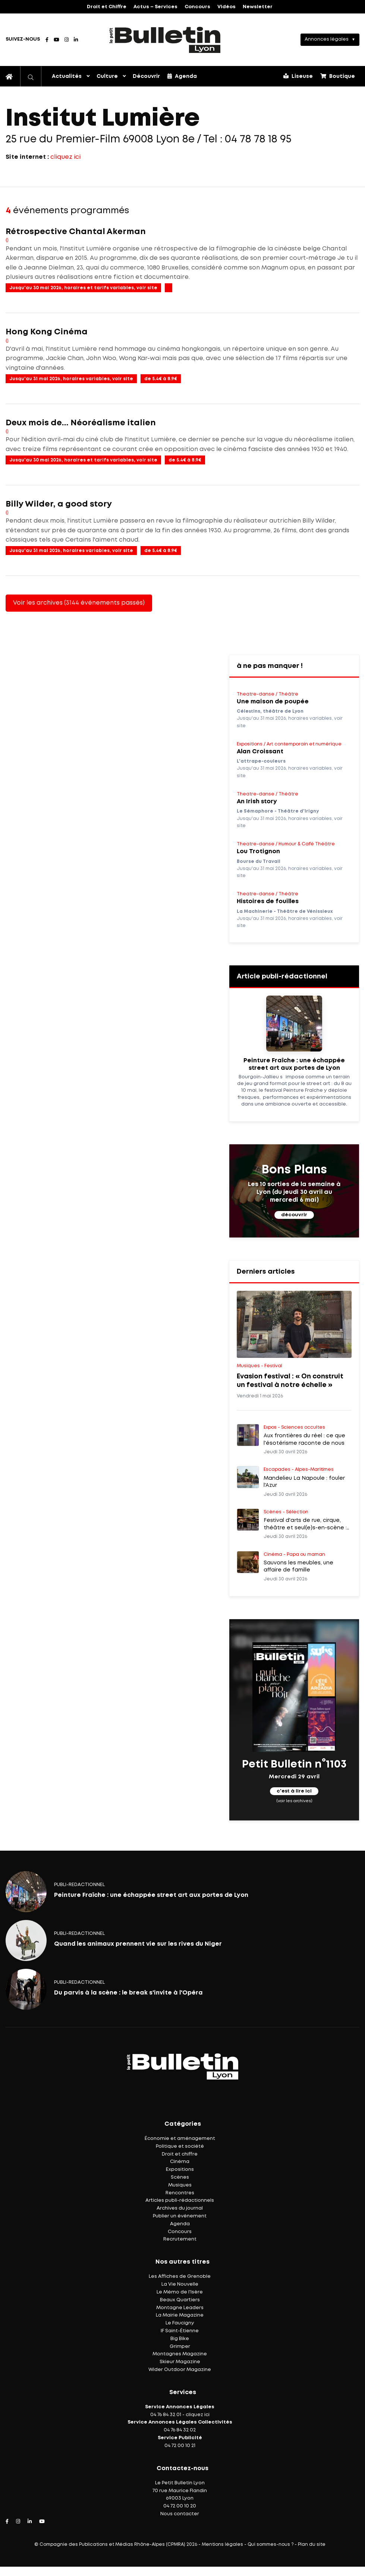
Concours (197, 7)
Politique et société (180, 2146)
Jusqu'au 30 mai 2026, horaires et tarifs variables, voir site (83, 288)
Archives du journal (180, 2208)
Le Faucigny (180, 2323)
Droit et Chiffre (106, 7)
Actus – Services (155, 7)
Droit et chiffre (180, 2154)
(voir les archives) (294, 1801)
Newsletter (258, 7)
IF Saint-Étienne (180, 2331)
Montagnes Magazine (179, 2354)
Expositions (180, 2169)
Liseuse (298, 76)
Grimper (180, 2347)
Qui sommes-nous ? (270, 2544)
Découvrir (146, 76)
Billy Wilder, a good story (59, 504)
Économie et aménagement (180, 2139)
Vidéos (226, 7)
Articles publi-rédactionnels (179, 2200)
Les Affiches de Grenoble (180, 2276)
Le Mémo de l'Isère (180, 2292)
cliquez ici (65, 157)
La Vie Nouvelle (179, 2284)
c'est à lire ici (294, 1792)
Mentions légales (222, 2544)
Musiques (180, 2185)
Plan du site (311, 2544)
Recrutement (179, 2239)
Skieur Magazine (180, 2362)
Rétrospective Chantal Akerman (76, 232)
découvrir (294, 1215)
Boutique (337, 76)
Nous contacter (179, 2514)
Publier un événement (180, 2216)
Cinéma (179, 2162)
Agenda (182, 76)
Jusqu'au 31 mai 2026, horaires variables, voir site (71, 379)
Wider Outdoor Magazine (179, 2370)
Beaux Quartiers (180, 2300)
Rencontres (180, 2193)
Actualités (67, 76)
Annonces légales (327, 39)
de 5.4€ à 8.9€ (160, 379)
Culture (107, 76)
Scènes (180, 2177)
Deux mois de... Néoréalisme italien (81, 423)
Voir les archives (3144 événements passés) (79, 603)
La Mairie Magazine (180, 2315)
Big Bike (179, 2339)
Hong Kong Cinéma (47, 332)
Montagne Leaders (180, 2308)
